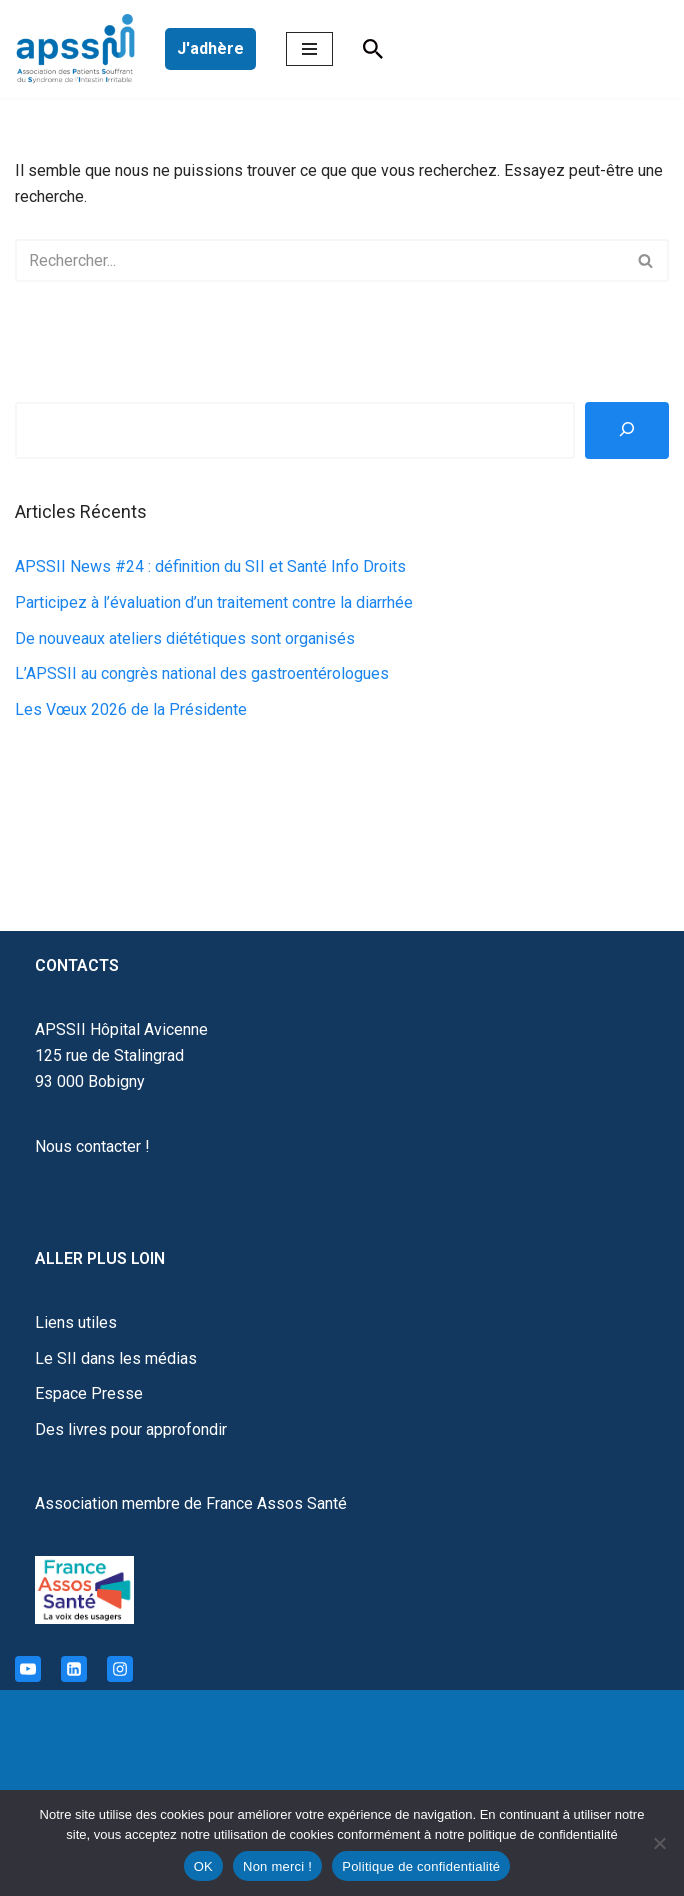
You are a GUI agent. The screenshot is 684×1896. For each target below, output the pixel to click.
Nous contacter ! (92, 1146)
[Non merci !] (659, 1843)
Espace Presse (89, 1393)
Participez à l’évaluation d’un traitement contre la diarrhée (214, 602)
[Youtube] (28, 1669)
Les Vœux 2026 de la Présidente (131, 709)
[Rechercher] (373, 49)
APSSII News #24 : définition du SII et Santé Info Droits (210, 566)
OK (203, 1866)
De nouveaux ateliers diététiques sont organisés (185, 638)
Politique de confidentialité (421, 1866)
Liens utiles (76, 1322)
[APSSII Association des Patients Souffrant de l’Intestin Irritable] (80, 49)
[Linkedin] (74, 1669)
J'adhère (210, 48)
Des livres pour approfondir (131, 1429)
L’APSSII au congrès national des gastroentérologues (202, 673)
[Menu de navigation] (309, 49)
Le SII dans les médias (116, 1358)
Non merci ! (277, 1866)
